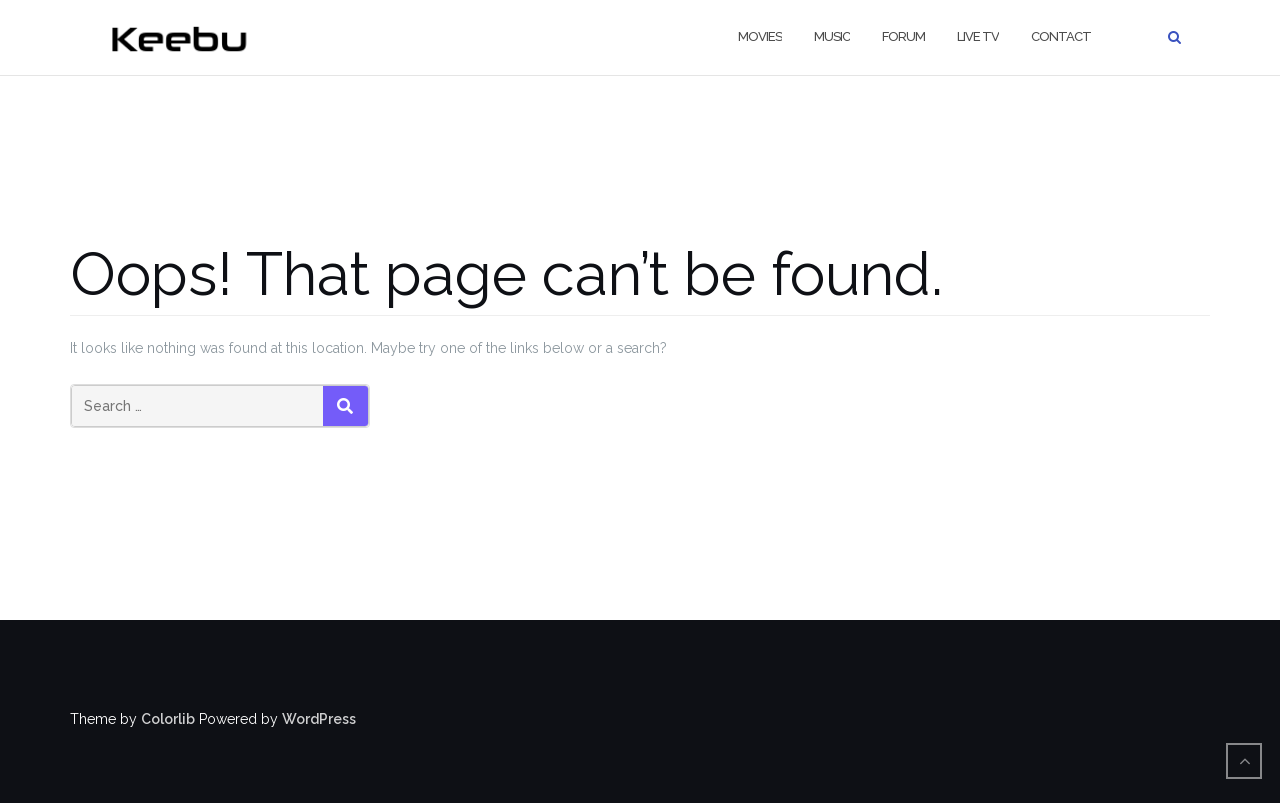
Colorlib (168, 719)
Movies (760, 36)
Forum (903, 36)
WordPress (319, 719)
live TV (978, 36)
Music (832, 36)
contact (1061, 36)
